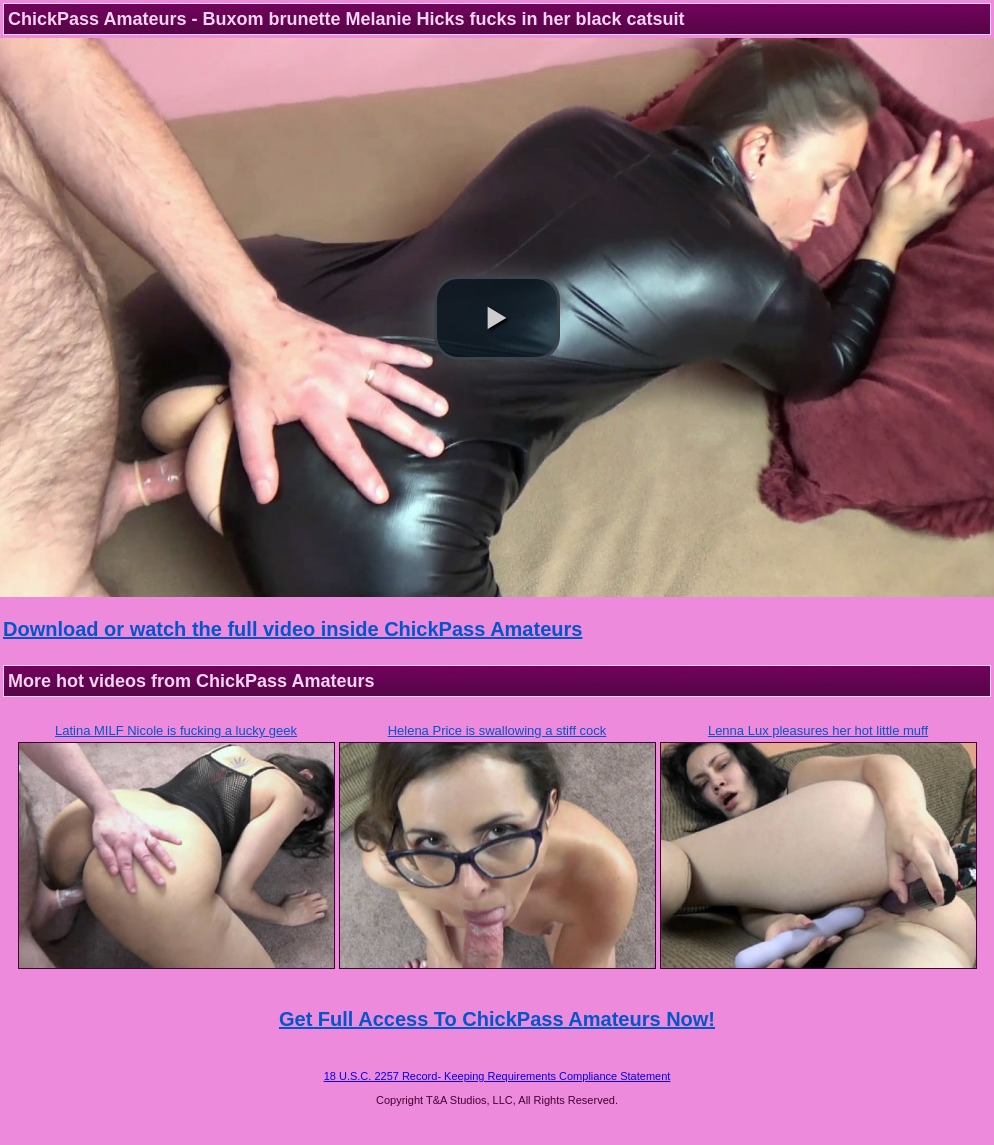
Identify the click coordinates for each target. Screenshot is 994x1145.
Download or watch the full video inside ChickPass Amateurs (292, 629)
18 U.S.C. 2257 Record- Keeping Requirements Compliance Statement (497, 1076)
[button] (497, 318)
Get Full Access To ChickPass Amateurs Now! (497, 1019)
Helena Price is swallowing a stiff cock (497, 730)
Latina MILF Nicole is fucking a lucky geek (176, 730)
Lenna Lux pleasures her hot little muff (818, 730)
